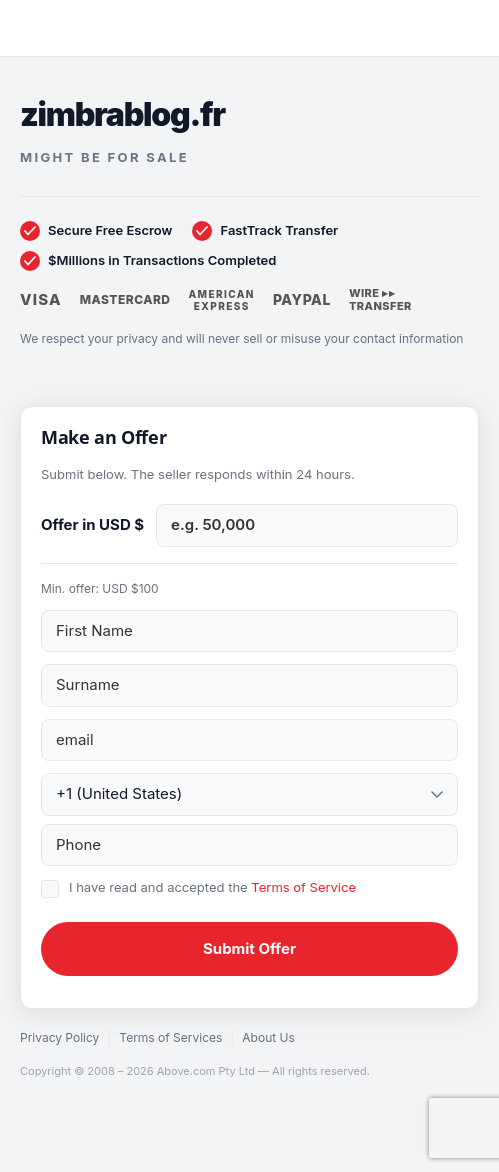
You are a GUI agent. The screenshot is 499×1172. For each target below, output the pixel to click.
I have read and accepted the (212, 887)
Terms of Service (303, 887)
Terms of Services (170, 1037)
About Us (268, 1037)
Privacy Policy (59, 1037)
